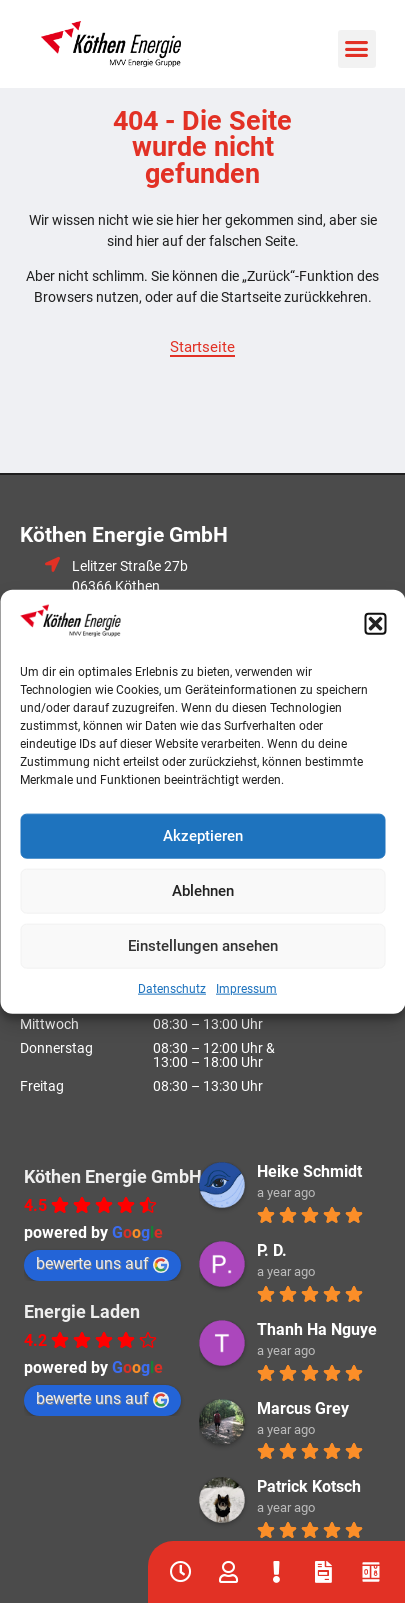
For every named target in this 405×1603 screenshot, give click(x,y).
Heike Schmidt (309, 1171)
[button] (375, 623)
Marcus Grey (303, 1408)
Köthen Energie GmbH (113, 1176)
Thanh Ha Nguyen (321, 1329)
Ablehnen (203, 891)
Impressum (246, 988)
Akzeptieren (203, 836)
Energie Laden (82, 1311)
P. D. (272, 1250)
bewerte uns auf (102, 1263)
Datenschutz (172, 988)
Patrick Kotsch (309, 1486)
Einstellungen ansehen (203, 946)
